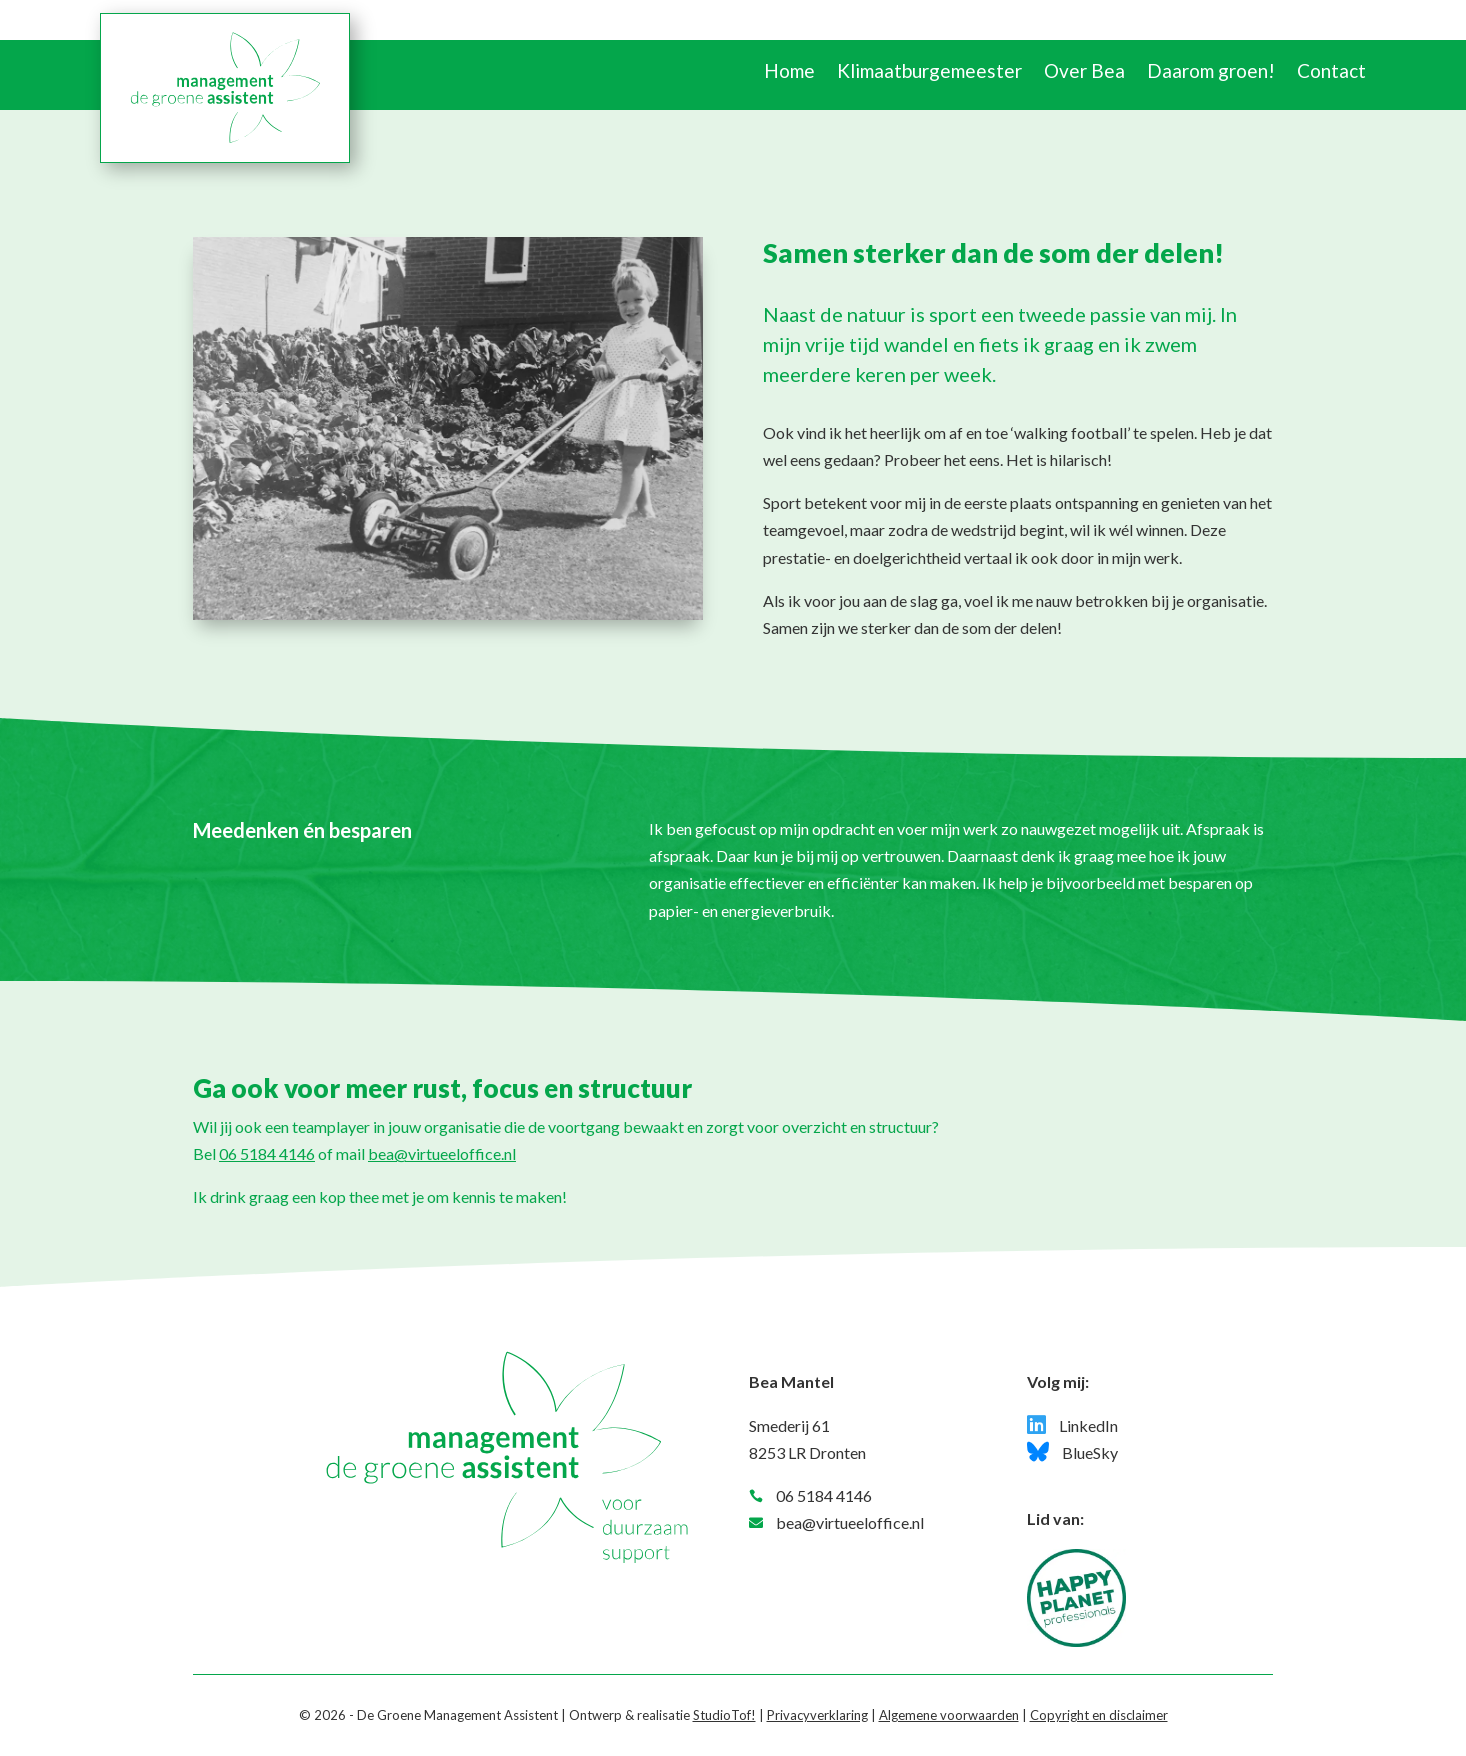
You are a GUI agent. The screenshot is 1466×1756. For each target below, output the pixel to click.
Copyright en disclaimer (1099, 1715)
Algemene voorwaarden (949, 1715)
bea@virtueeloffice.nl (442, 1153)
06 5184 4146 (267, 1153)
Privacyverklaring (817, 1715)
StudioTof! (724, 1715)
